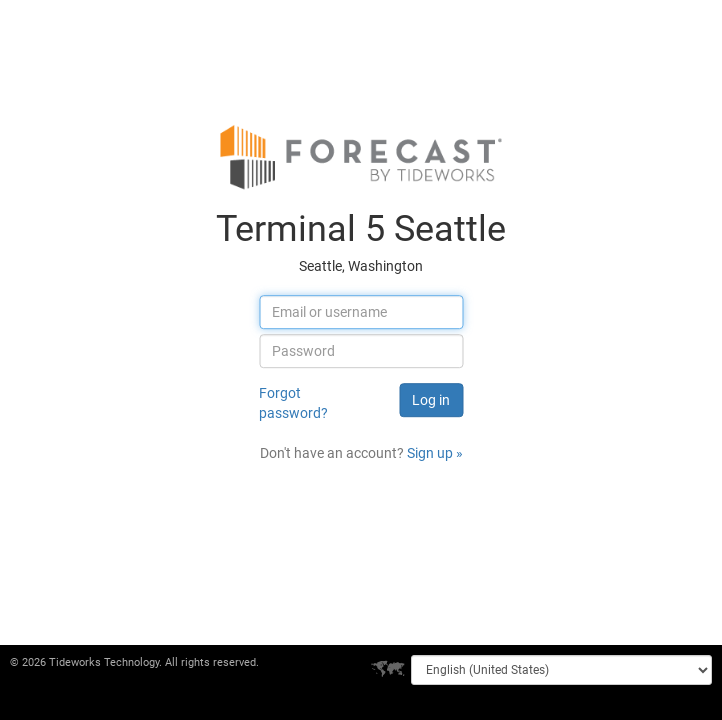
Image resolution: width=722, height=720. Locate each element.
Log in (431, 400)
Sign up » (435, 453)
